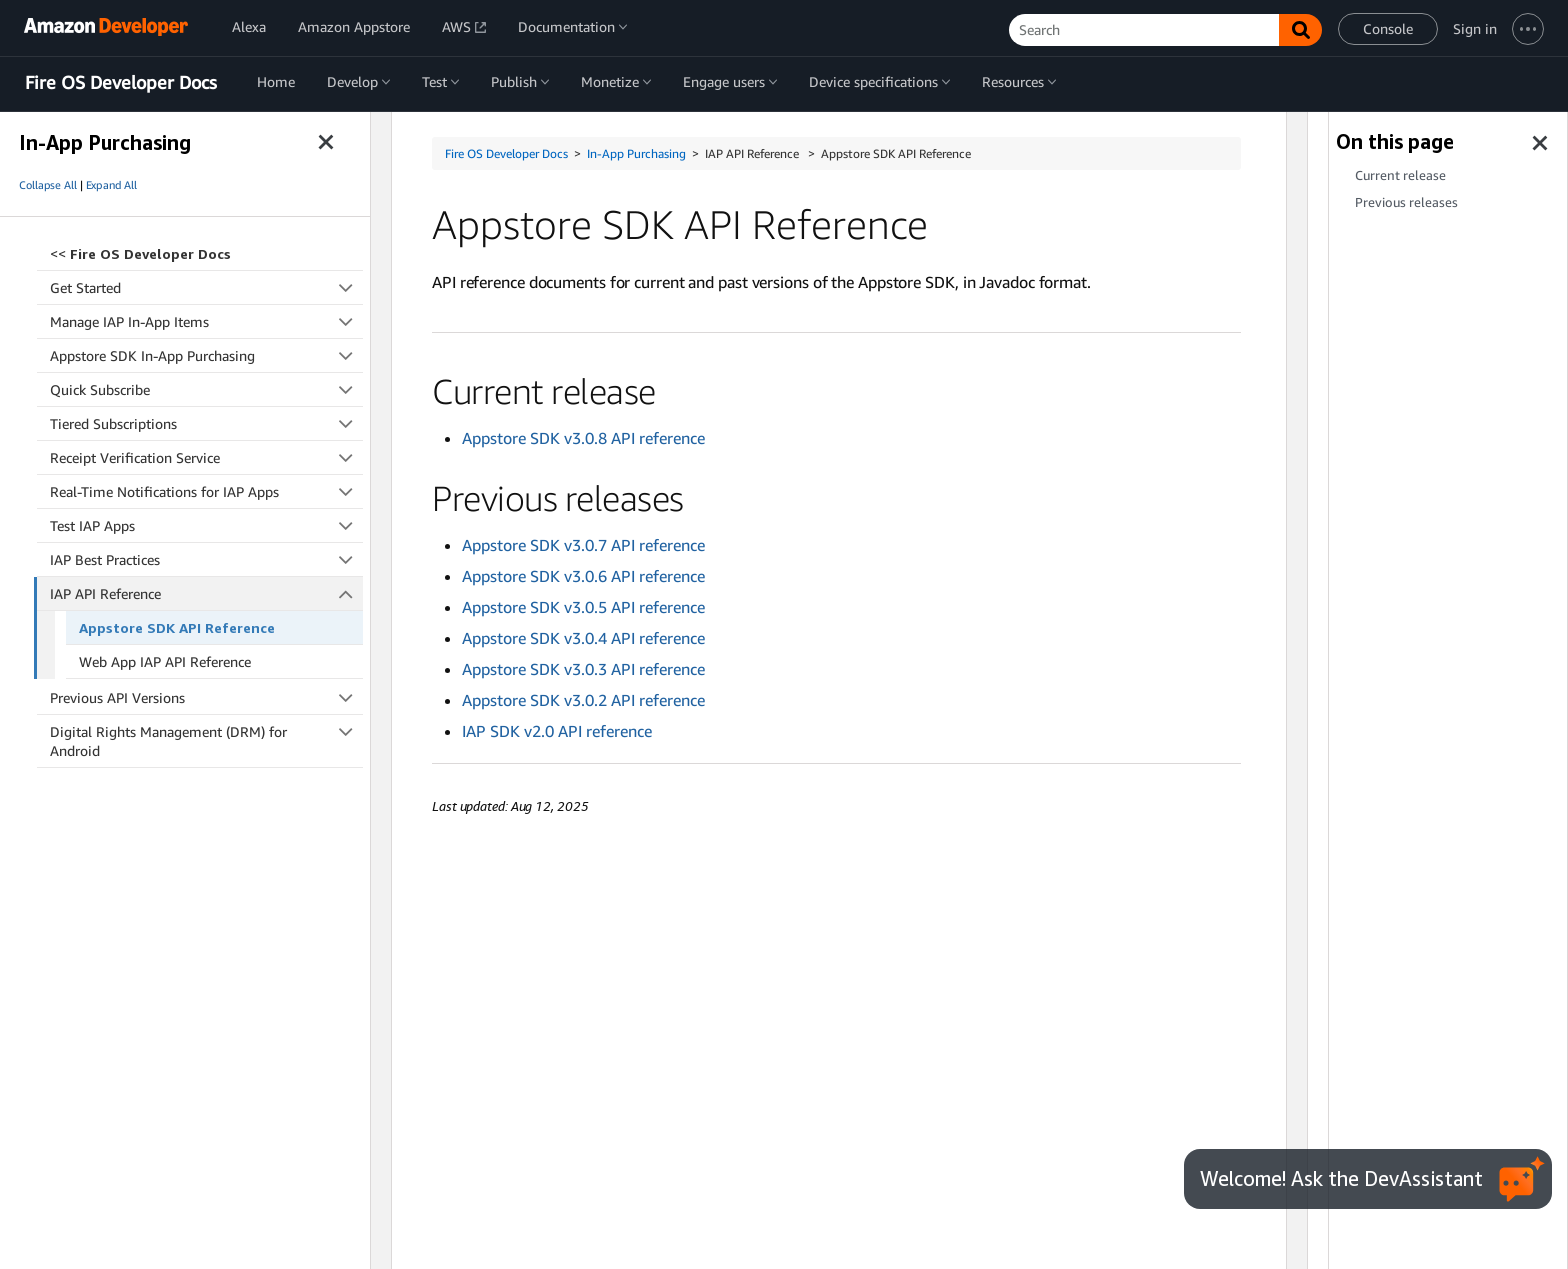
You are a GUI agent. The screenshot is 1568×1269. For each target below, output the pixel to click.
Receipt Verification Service (206, 457)
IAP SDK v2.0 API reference (557, 731)
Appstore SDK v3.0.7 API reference (583, 545)
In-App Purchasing (636, 153)
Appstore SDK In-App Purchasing (206, 355)
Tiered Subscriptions (206, 423)
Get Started (206, 287)
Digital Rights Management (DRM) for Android (206, 740)
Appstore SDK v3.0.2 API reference (583, 700)
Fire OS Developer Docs (121, 83)
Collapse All (48, 185)
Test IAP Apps (206, 525)
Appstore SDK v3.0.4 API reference (583, 638)
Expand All (111, 185)
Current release (1400, 175)
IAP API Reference (207, 593)
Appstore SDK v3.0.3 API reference (583, 669)
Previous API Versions (206, 697)
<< (140, 253)
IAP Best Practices (206, 559)
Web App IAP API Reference (165, 661)
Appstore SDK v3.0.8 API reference (583, 438)
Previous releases (1406, 202)
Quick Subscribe (206, 389)
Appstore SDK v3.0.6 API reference (583, 576)
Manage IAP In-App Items (206, 321)
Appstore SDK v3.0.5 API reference (583, 607)
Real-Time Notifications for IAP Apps (206, 491)
